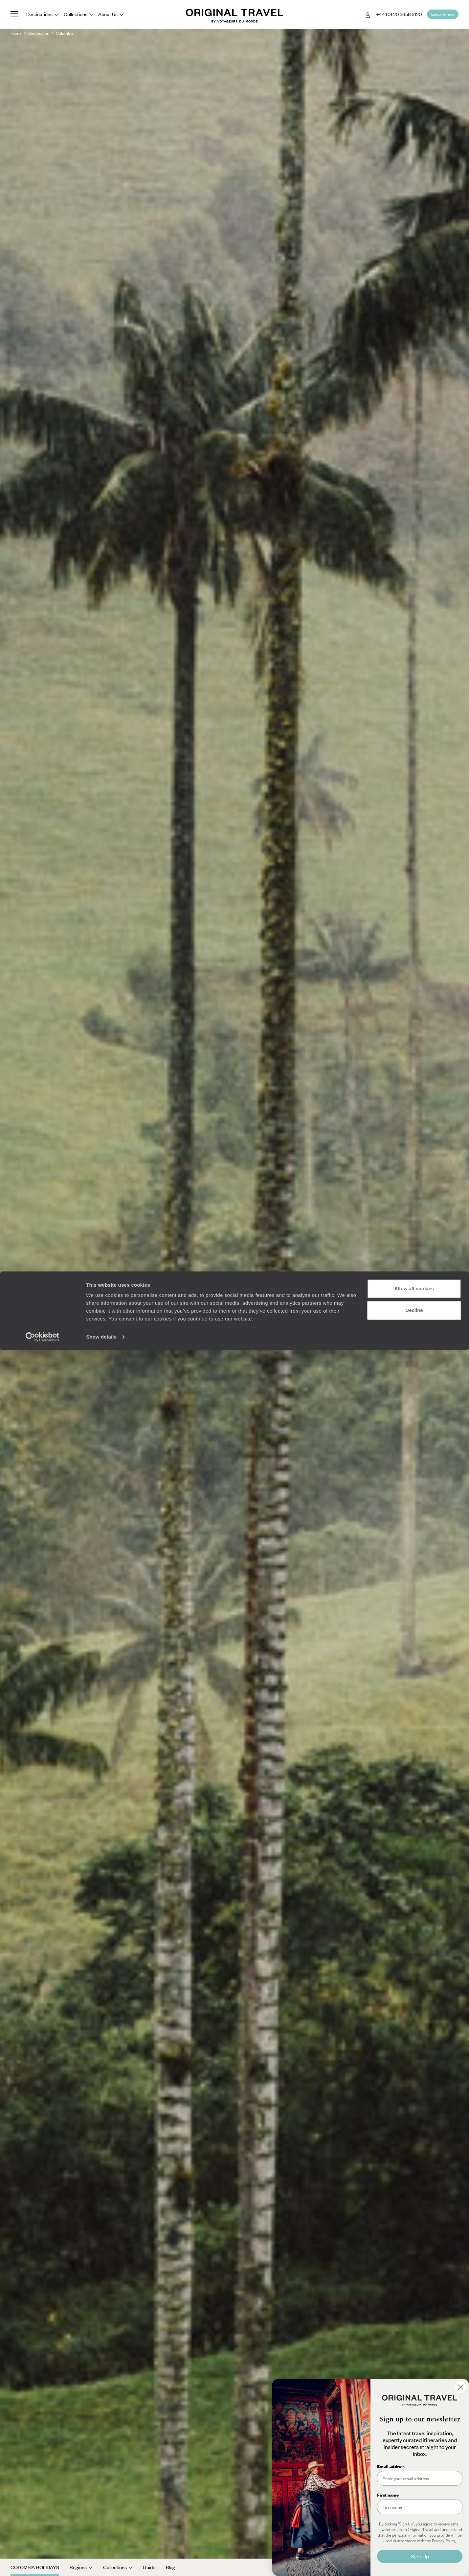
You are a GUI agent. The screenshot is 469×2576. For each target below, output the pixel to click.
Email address (391, 2466)
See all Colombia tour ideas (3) (234, 1312)
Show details (101, 2563)
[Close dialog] (460, 2387)
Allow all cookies (414, 2515)
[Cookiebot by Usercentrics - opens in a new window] (42, 2563)
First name (388, 2495)
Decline (414, 2536)
